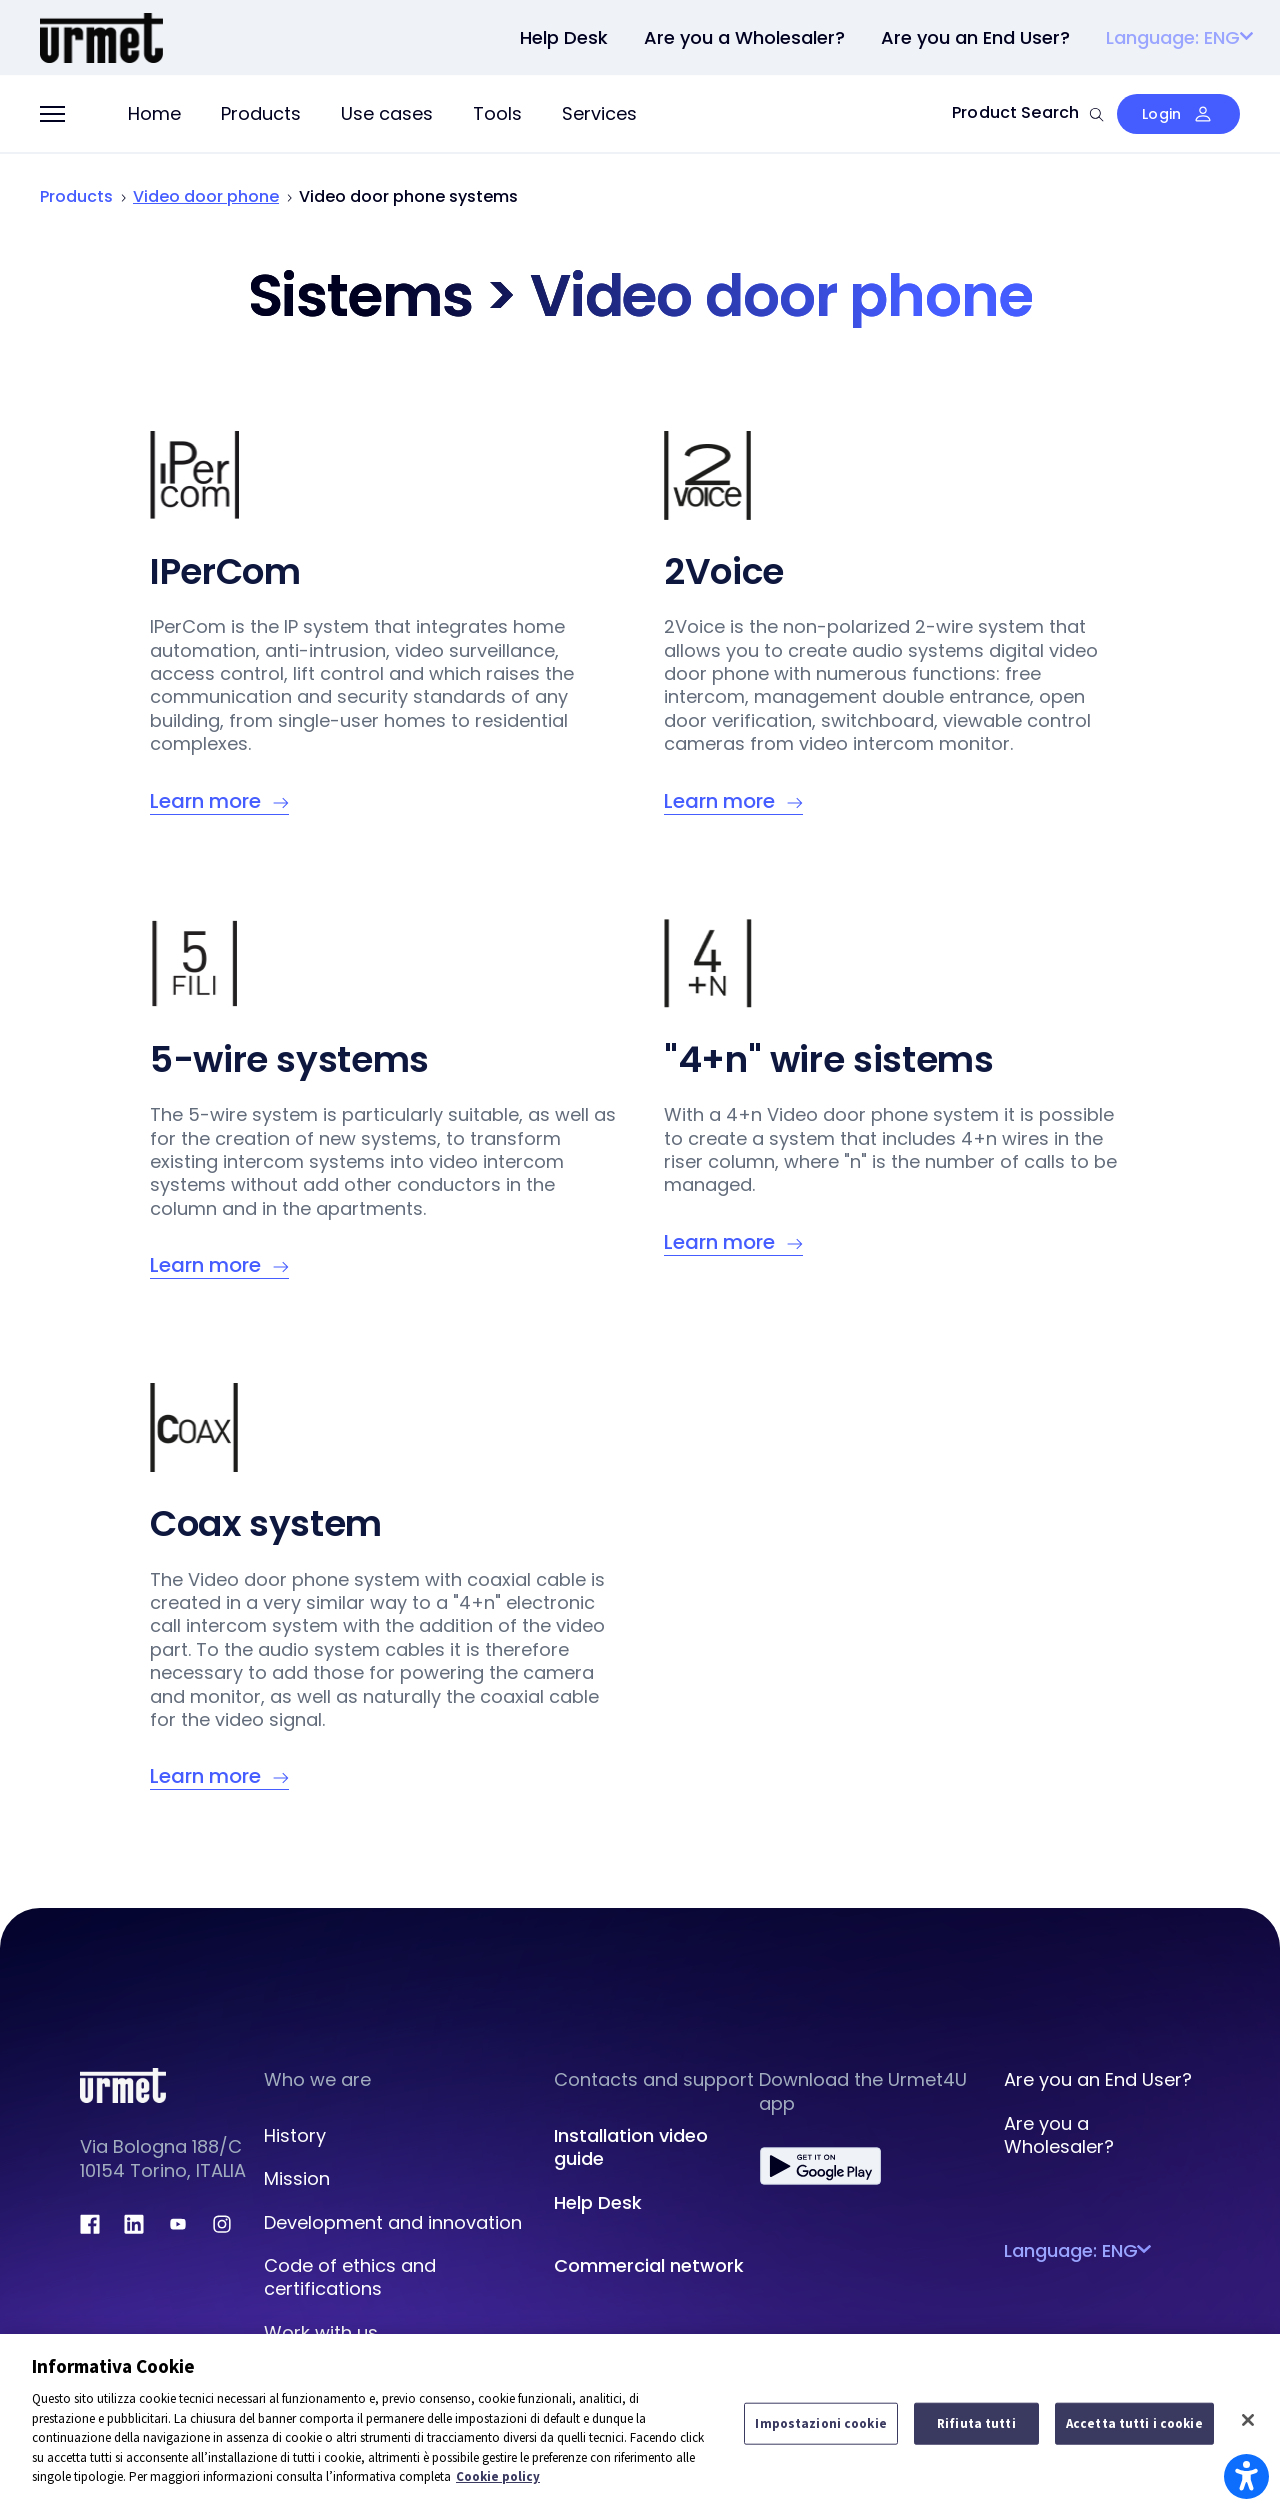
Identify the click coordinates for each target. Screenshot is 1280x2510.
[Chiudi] (1248, 2420)
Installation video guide (631, 2147)
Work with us (321, 2332)
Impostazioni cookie (820, 2423)
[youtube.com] (178, 2224)
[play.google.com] (820, 2166)
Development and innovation (393, 2222)
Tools (497, 113)
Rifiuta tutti (976, 2423)
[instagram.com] (222, 2224)
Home (154, 113)
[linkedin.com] (134, 2224)
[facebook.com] (90, 2224)
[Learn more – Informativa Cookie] (219, 801)
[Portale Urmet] (101, 35)
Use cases (387, 113)
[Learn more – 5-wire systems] (219, 1265)
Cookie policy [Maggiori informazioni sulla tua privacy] (498, 2476)
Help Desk (598, 2202)
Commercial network (649, 2265)
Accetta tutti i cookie (1134, 2423)
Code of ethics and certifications (350, 2277)
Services (599, 113)
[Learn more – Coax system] (219, 1776)
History (295, 2135)
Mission (297, 2178)
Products (261, 113)
